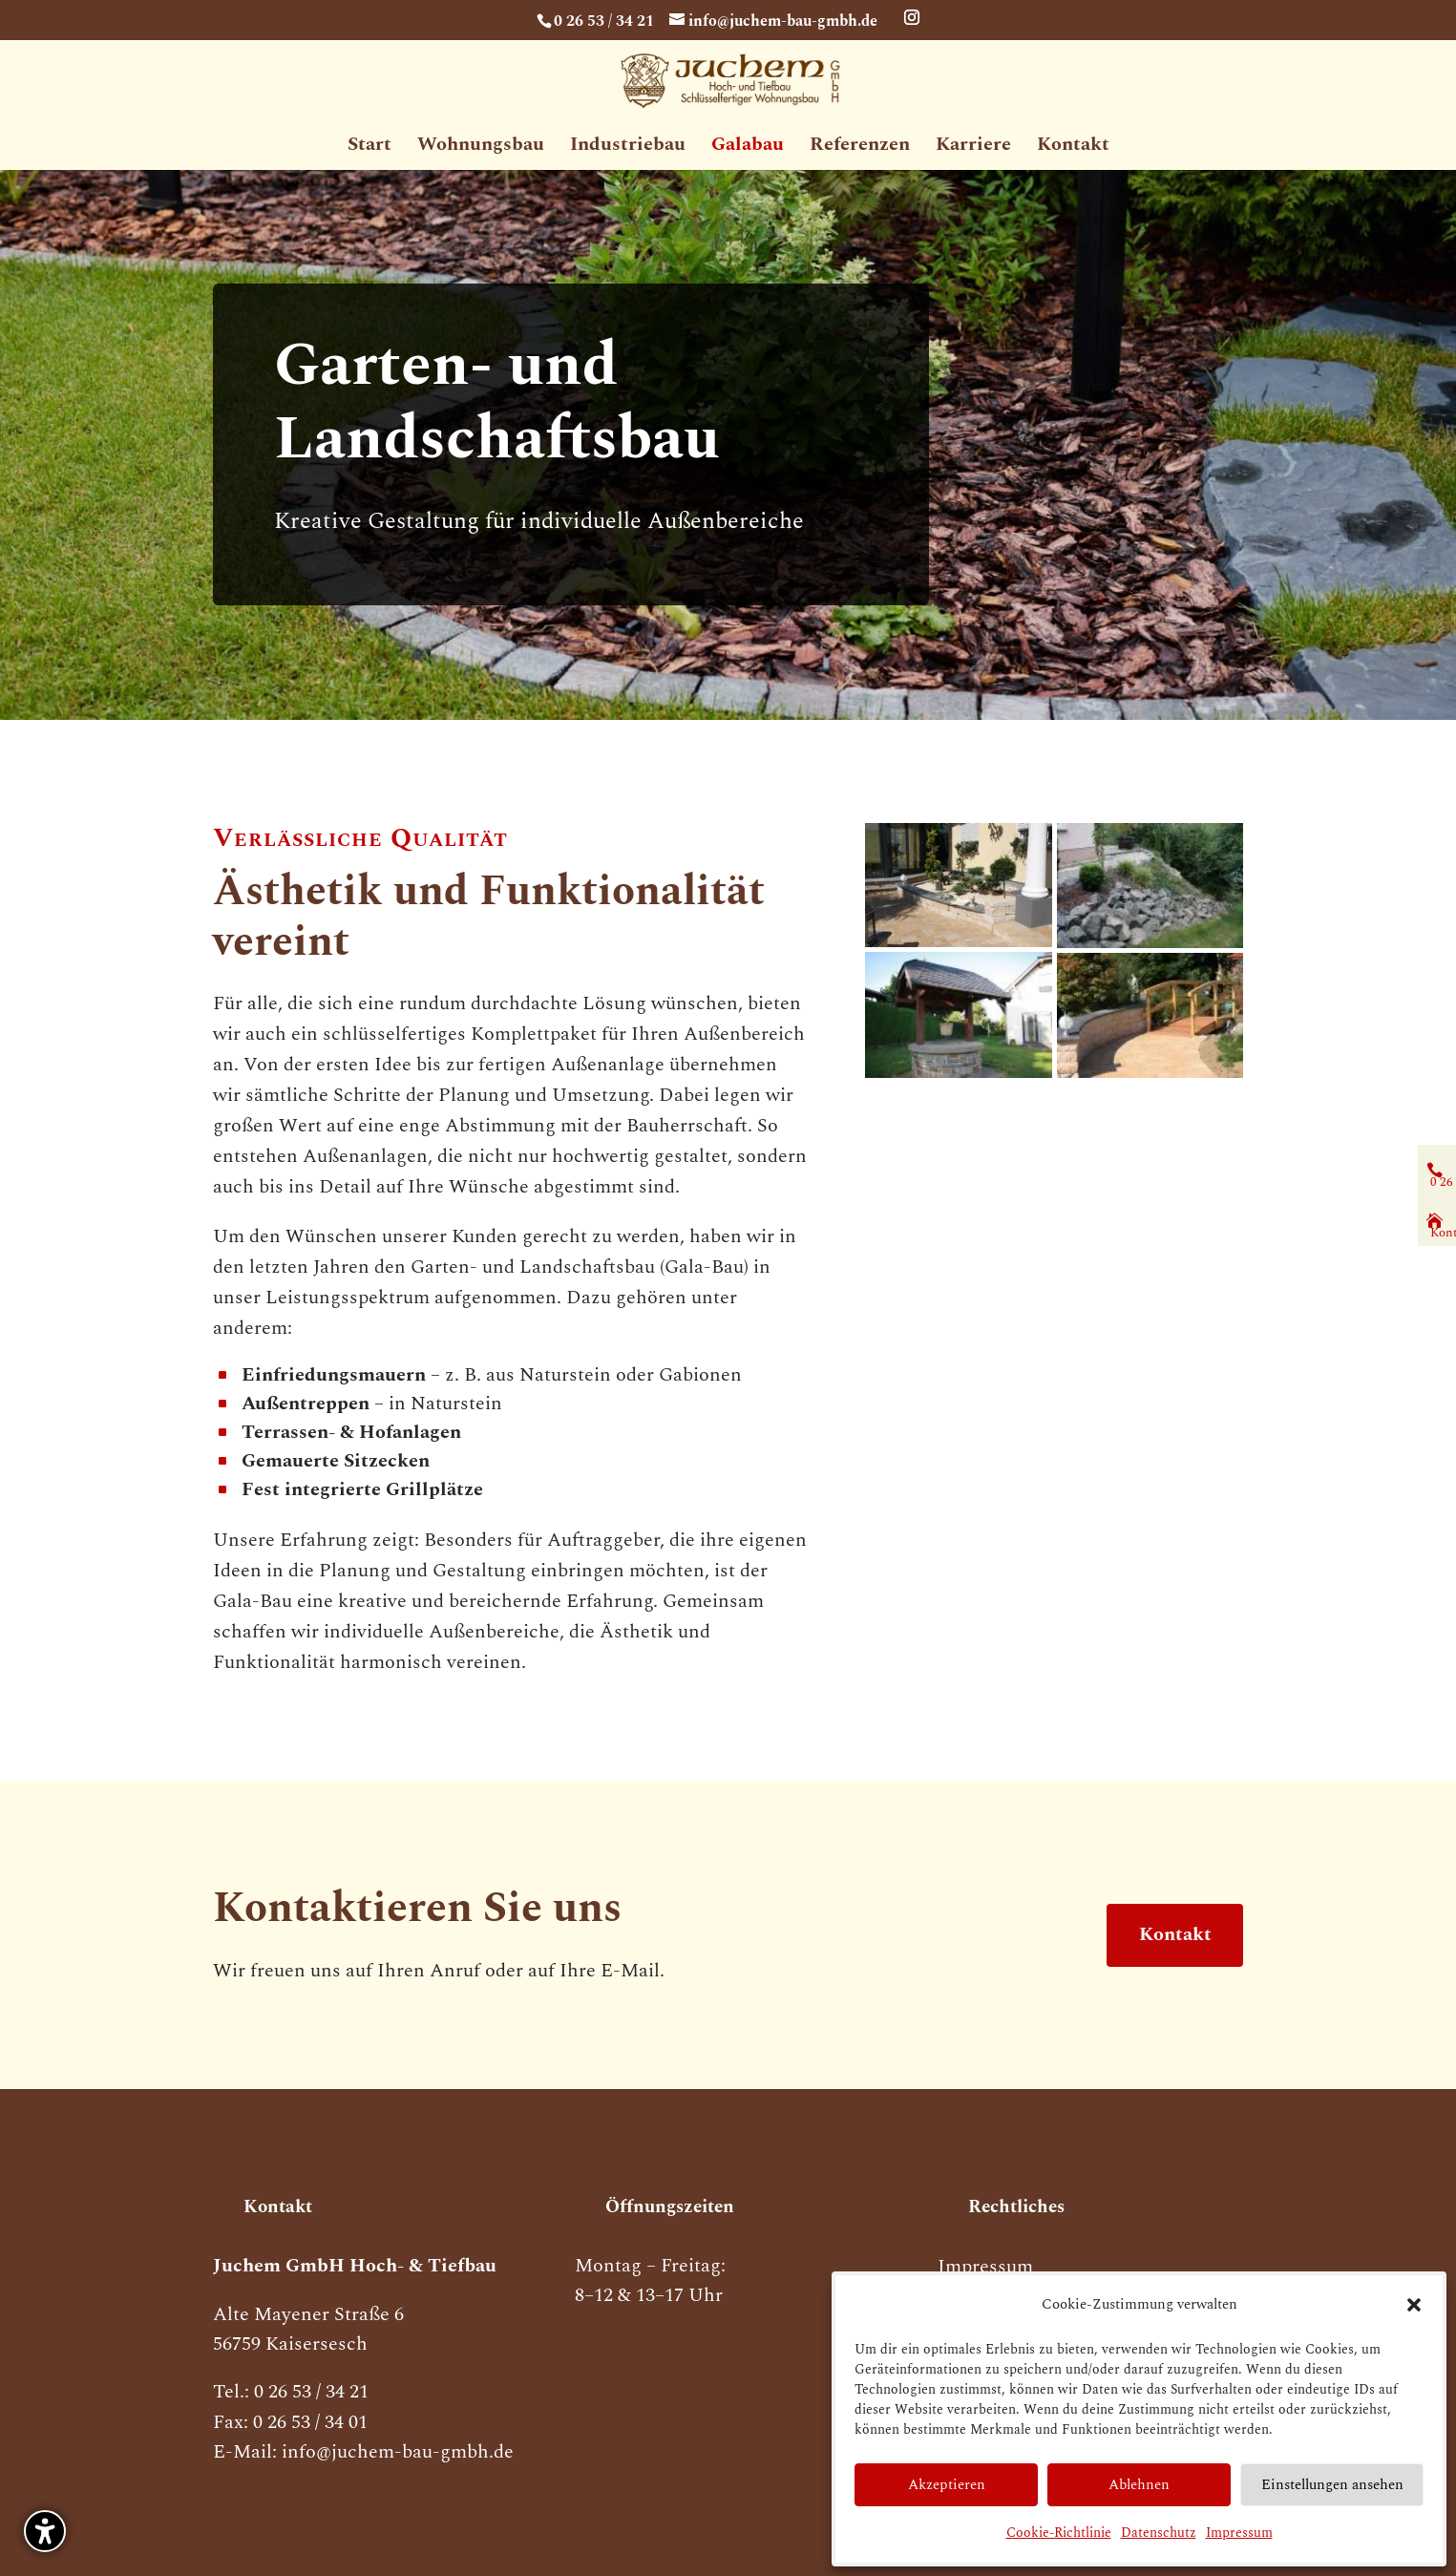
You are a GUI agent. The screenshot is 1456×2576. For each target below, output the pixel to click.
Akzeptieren (946, 2485)
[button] (45, 2531)
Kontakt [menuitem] (1073, 147)
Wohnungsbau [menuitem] (480, 147)
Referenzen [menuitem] (860, 147)
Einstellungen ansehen (1332, 2485)
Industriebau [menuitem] (628, 147)
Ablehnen (1139, 2485)
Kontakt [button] (1174, 1935)
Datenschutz (1158, 2533)
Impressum (1239, 2533)
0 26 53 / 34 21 (604, 20)
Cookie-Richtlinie (1058, 2533)
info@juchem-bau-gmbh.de (398, 2457)
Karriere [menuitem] (973, 147)
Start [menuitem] (369, 147)
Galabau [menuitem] (747, 147)
